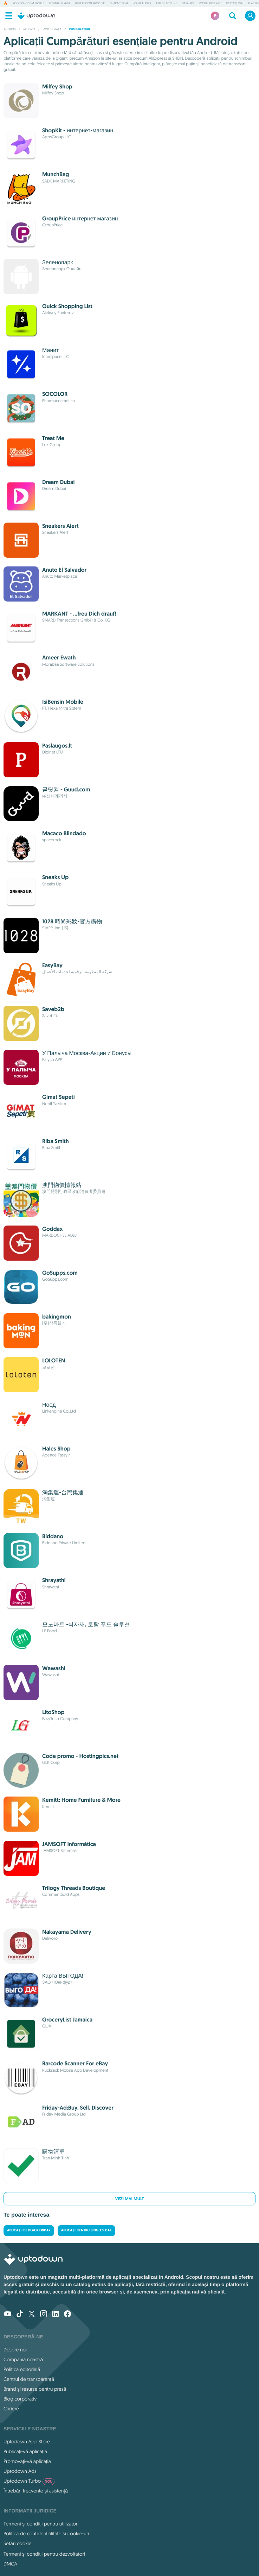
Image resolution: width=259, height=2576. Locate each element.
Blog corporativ (20, 2399)
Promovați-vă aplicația (27, 2461)
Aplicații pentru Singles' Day (86, 2230)
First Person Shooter (90, 3)
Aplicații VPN (234, 3)
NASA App (188, 3)
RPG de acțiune (166, 3)
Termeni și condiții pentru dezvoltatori (44, 2554)
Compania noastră (23, 2359)
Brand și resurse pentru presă (35, 2389)
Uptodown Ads (20, 2471)
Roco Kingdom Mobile (28, 3)
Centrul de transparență (29, 2379)
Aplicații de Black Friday (29, 2230)
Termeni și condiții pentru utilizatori (41, 2524)
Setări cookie (18, 2543)
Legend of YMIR (59, 3)
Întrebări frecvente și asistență (36, 2491)
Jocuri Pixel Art (210, 3)
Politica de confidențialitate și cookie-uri (46, 2533)
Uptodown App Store (27, 2441)
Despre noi (15, 2349)
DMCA (10, 2564)
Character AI (119, 3)
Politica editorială (22, 2369)
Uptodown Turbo (29, 2481)
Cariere (11, 2408)
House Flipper (141, 3)
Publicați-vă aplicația (25, 2451)
